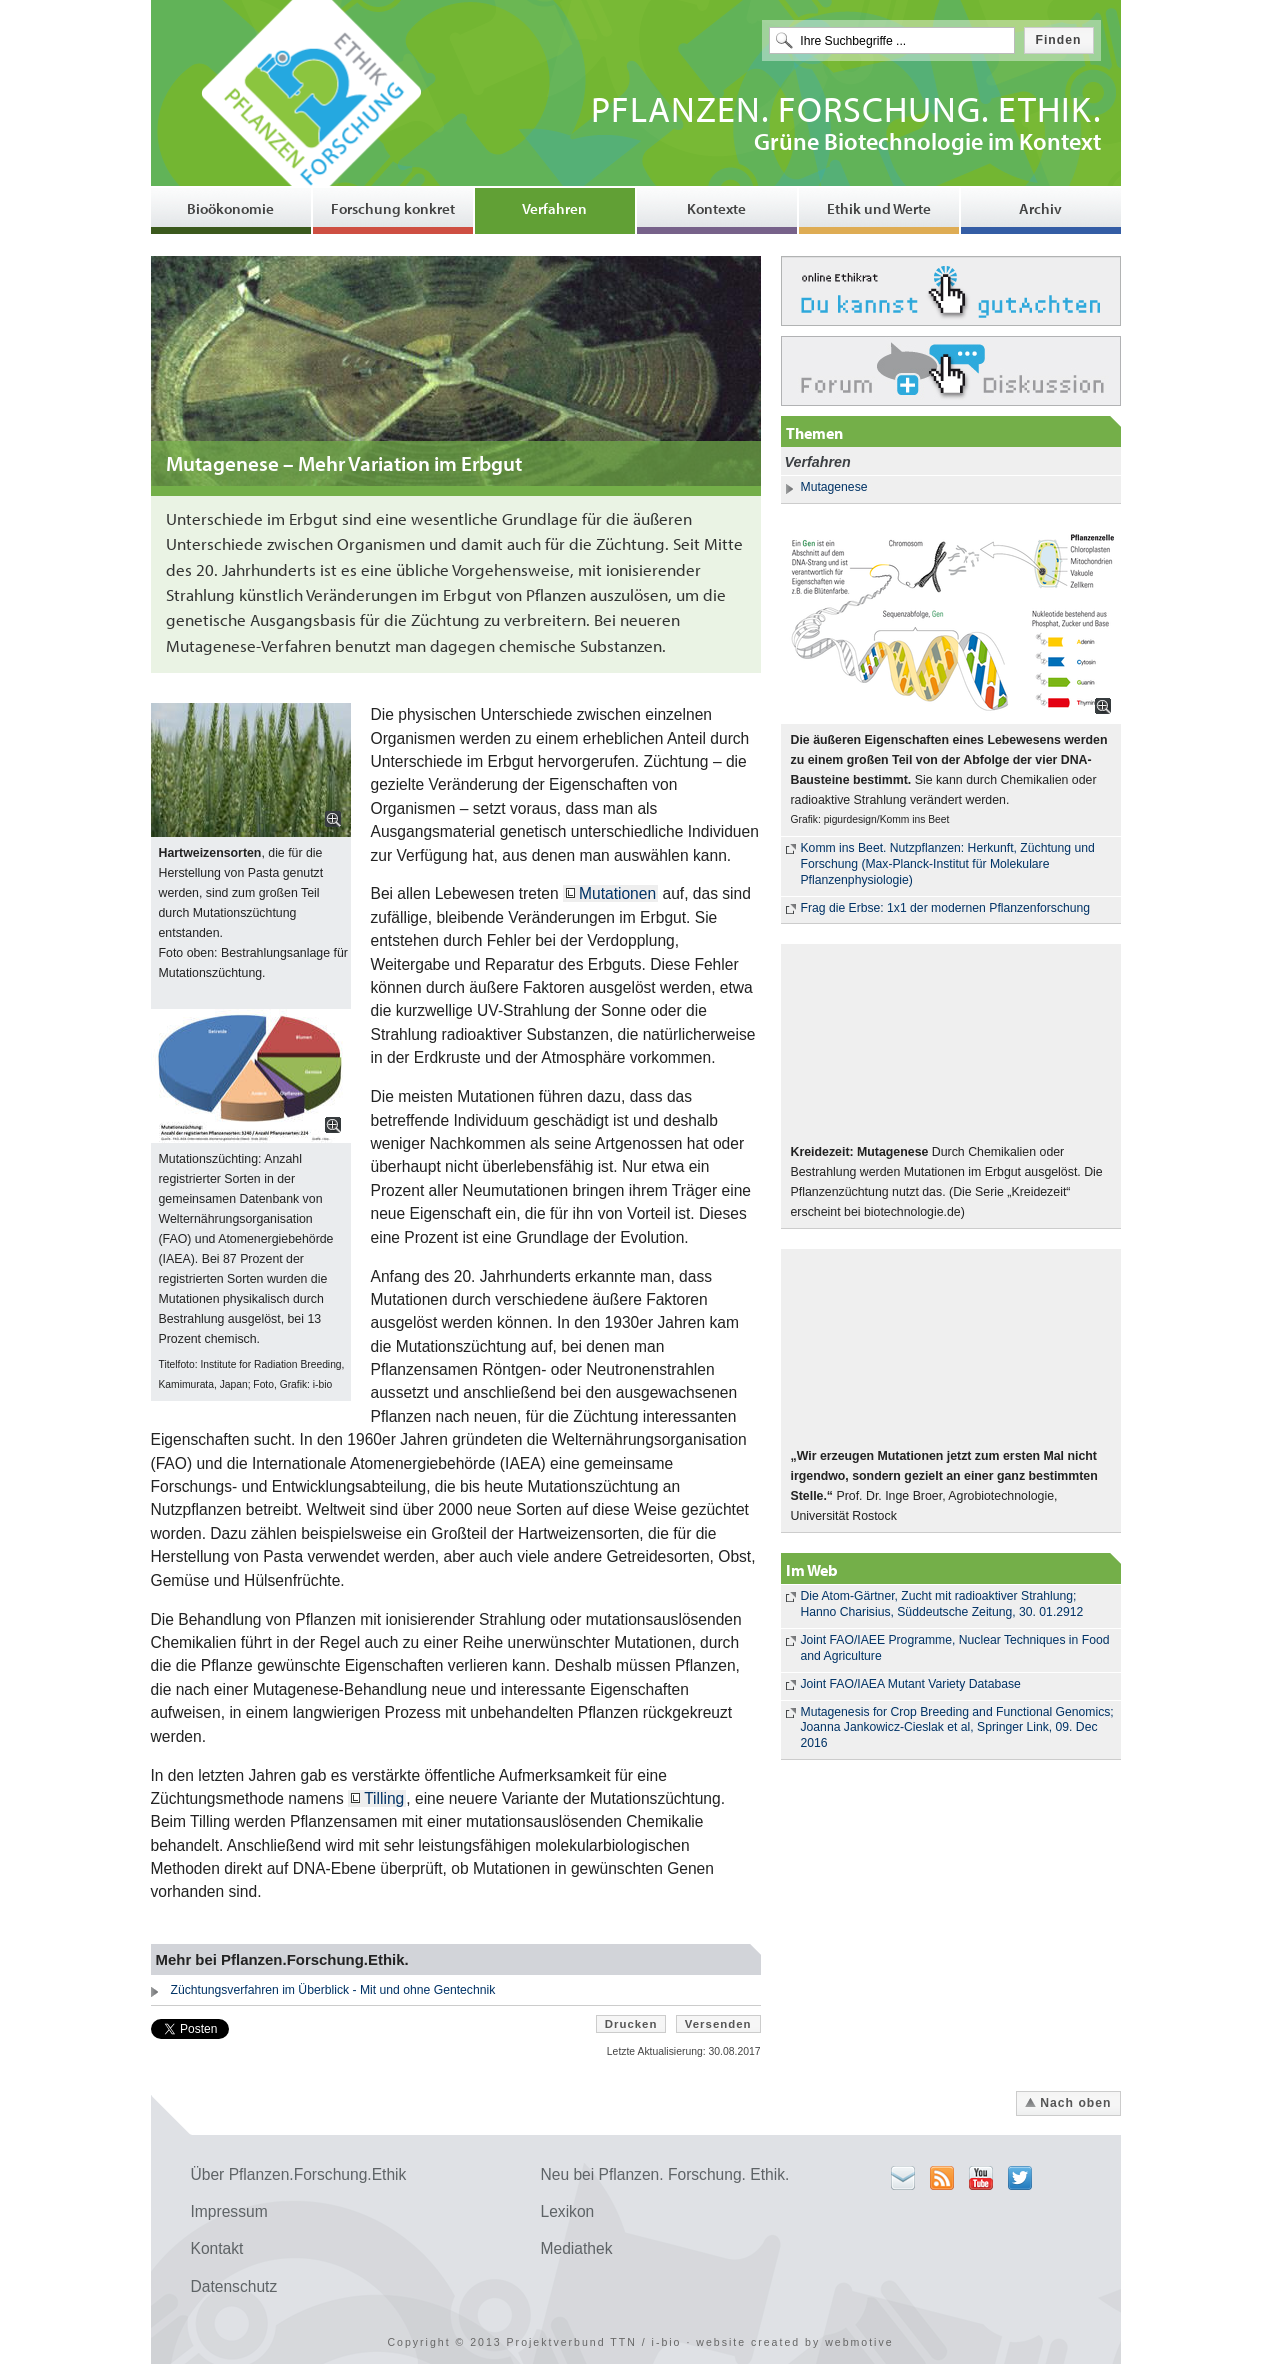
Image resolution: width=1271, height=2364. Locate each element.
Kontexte (716, 208)
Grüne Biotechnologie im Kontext (846, 126)
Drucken (631, 2024)
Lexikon (568, 2211)
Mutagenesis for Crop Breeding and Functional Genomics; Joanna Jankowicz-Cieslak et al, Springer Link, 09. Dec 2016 (957, 1728)
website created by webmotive (794, 2342)
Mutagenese (834, 487)
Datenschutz (234, 2286)
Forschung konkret (393, 208)
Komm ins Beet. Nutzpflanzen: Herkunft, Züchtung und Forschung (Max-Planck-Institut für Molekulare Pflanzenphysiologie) (948, 864)
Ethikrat (951, 291)
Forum (951, 371)
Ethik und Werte (879, 208)
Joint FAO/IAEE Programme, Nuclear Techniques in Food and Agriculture (955, 1648)
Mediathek (577, 2248)
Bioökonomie (230, 208)
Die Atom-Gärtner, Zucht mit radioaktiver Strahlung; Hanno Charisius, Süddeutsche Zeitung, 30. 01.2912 (942, 1604)
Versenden (718, 2024)
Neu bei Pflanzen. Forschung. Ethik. (665, 2174)
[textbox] (892, 40)
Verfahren (554, 208)
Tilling (384, 1798)
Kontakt (217, 2248)
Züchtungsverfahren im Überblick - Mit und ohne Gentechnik (333, 1990)
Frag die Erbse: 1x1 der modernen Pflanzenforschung (946, 908)
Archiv (1040, 208)
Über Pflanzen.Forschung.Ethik (299, 2174)
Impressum (229, 2211)
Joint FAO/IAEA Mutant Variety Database (911, 1684)
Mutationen (617, 893)
